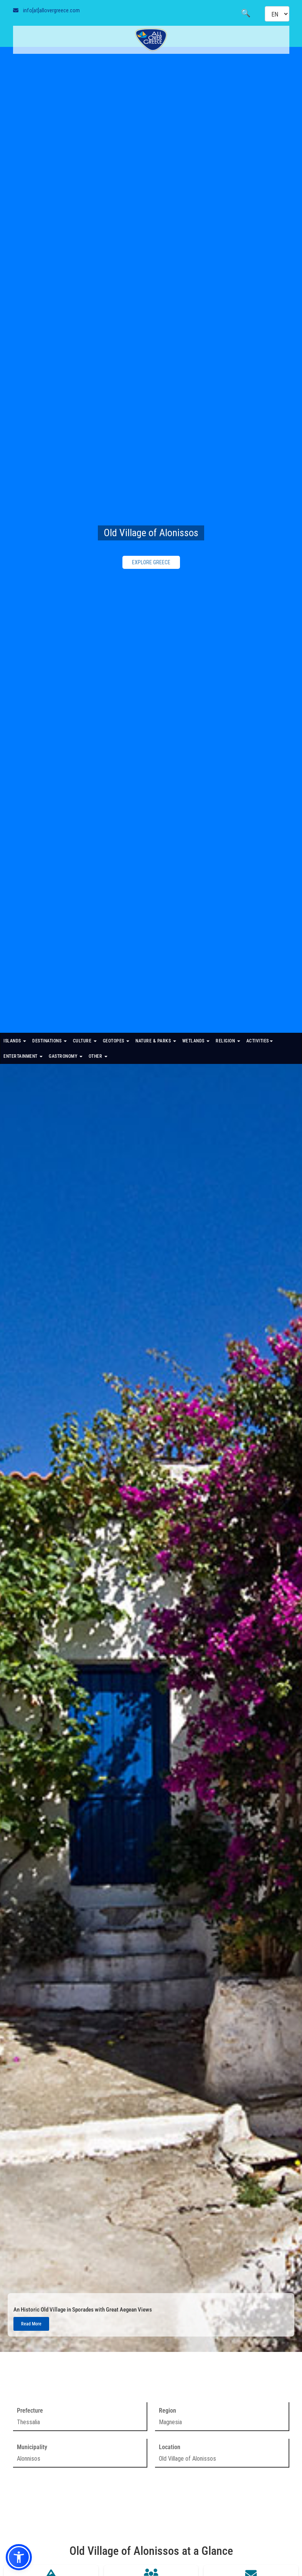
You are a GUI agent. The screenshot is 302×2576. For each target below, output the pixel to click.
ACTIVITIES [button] (259, 1041)
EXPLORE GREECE (151, 562)
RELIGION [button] (228, 1041)
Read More (31, 2324)
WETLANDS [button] (196, 1041)
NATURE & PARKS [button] (155, 1041)
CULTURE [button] (85, 1041)
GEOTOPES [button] (116, 1041)
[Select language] (277, 14)
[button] (19, 2557)
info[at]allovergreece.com (51, 10)
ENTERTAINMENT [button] (23, 1056)
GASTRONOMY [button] (66, 1056)
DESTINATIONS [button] (49, 1041)
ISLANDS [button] (14, 1041)
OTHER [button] (98, 1056)
